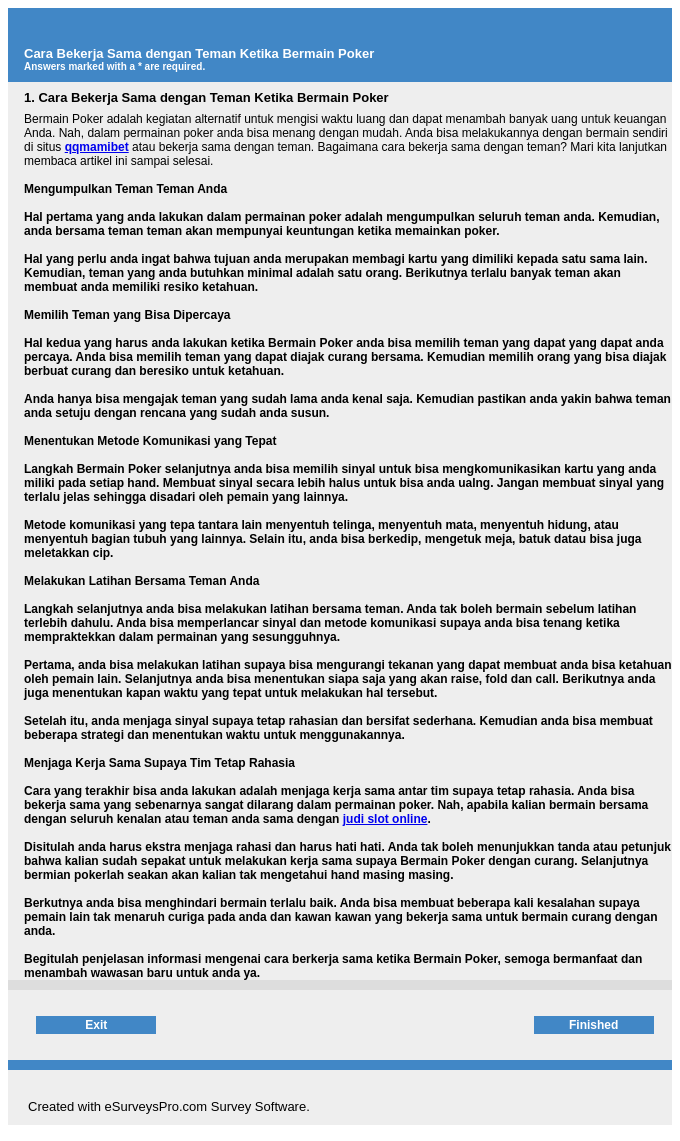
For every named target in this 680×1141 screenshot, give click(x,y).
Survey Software (258, 1106)
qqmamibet (97, 147)
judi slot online (385, 819)
